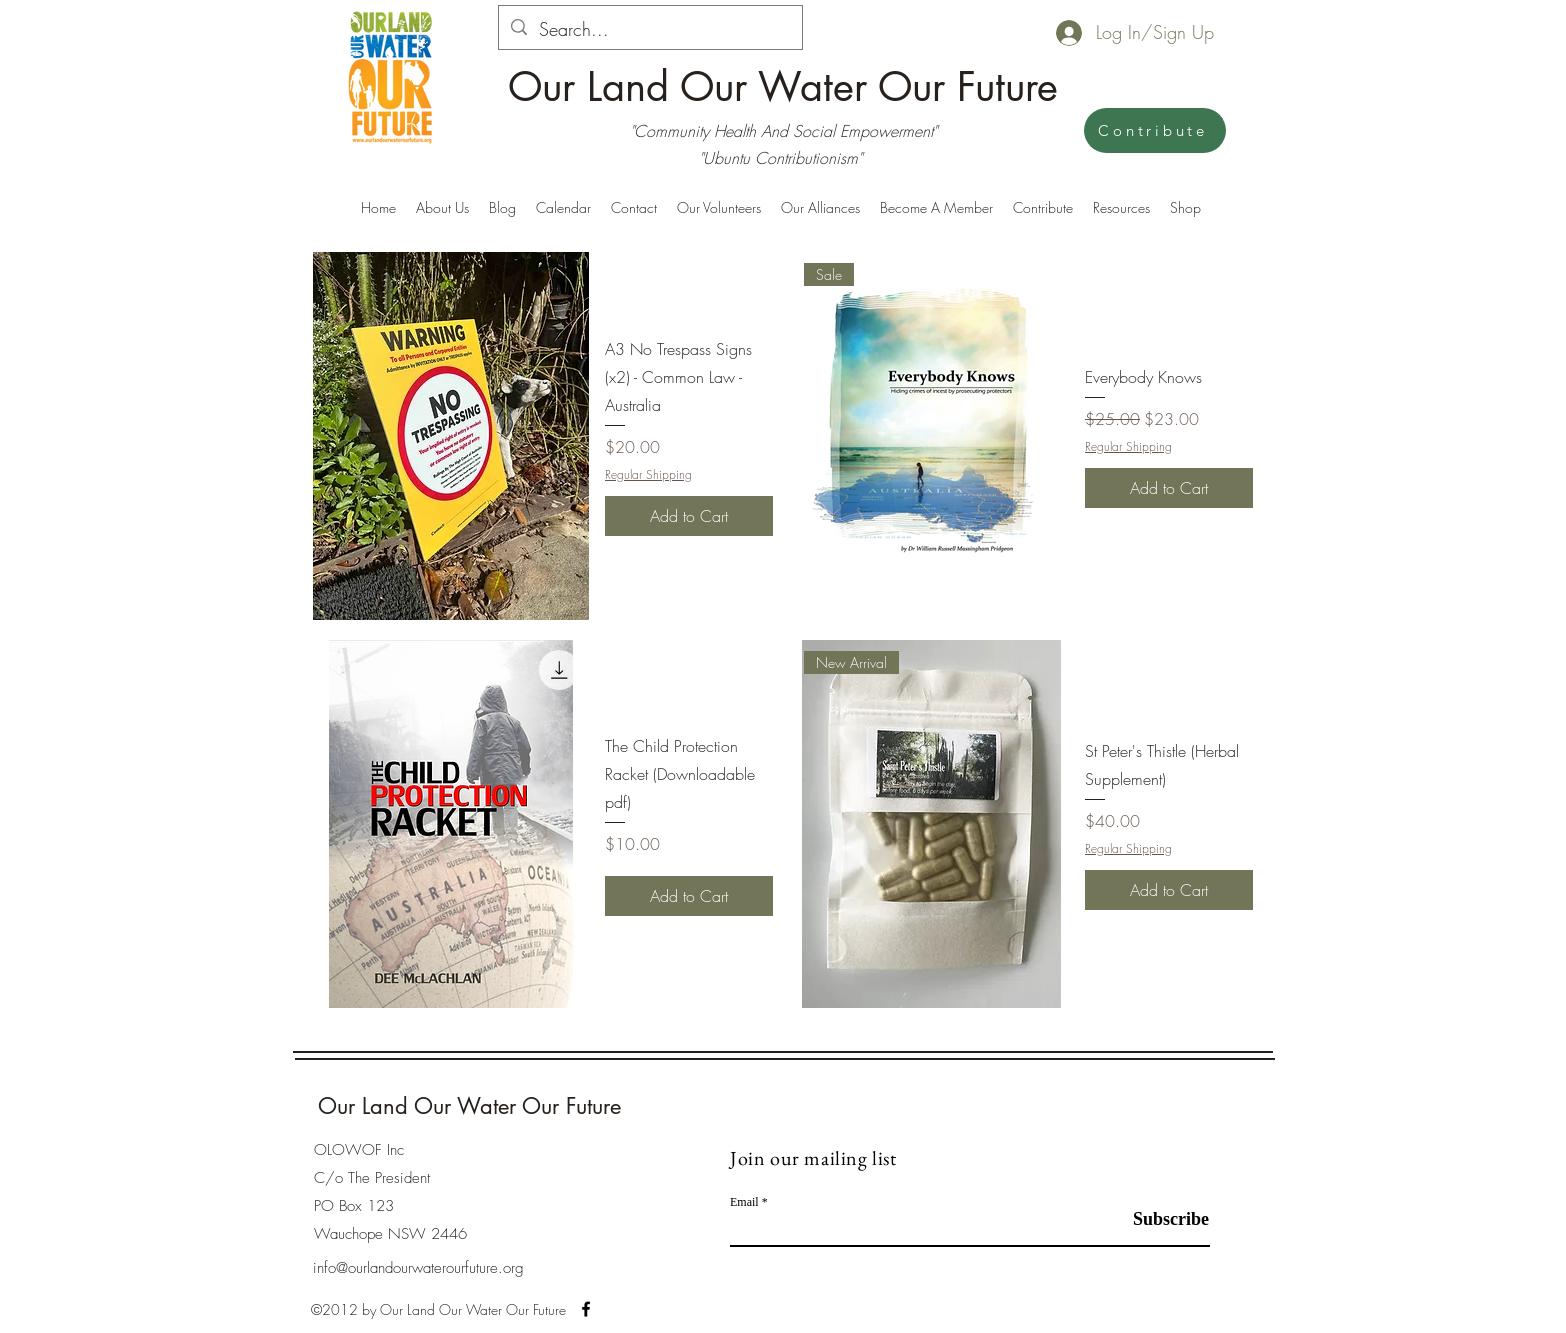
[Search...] (649, 30)
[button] (820, 208)
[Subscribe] (1159, 1219)
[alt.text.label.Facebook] (586, 1309)
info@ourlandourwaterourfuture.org (418, 1268)
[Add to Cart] (689, 516)
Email (744, 1202)
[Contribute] (1155, 130)
